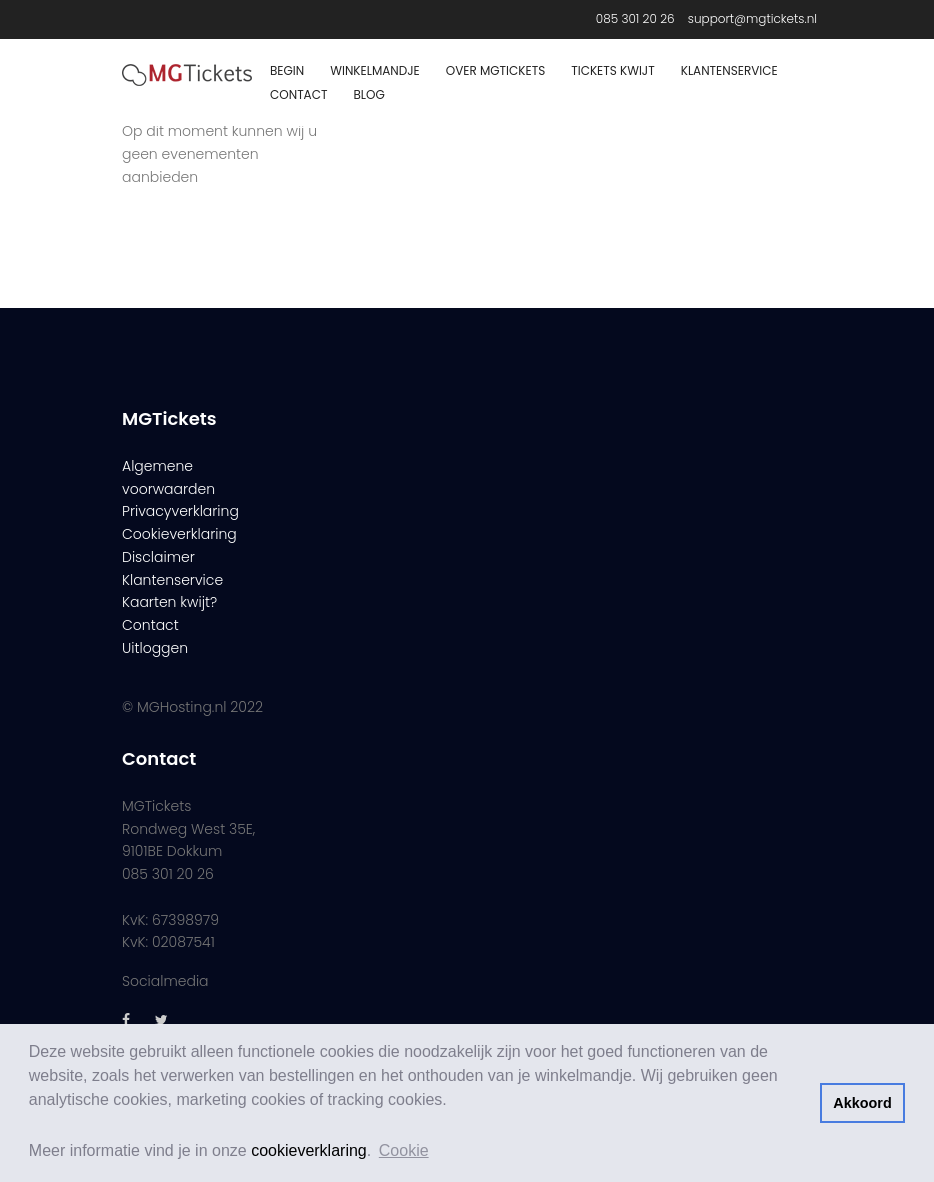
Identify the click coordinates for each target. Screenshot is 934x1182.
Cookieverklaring (179, 534)
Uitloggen (155, 648)
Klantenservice (729, 70)
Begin (287, 70)
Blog (368, 94)
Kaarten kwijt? (169, 602)
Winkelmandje (375, 70)
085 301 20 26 (635, 18)
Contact (298, 94)
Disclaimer (158, 557)
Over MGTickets (495, 70)
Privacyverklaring (180, 511)
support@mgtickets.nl (752, 18)
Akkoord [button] (862, 1103)
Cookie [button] (404, 1150)
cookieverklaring (309, 1150)
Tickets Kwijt (613, 70)
